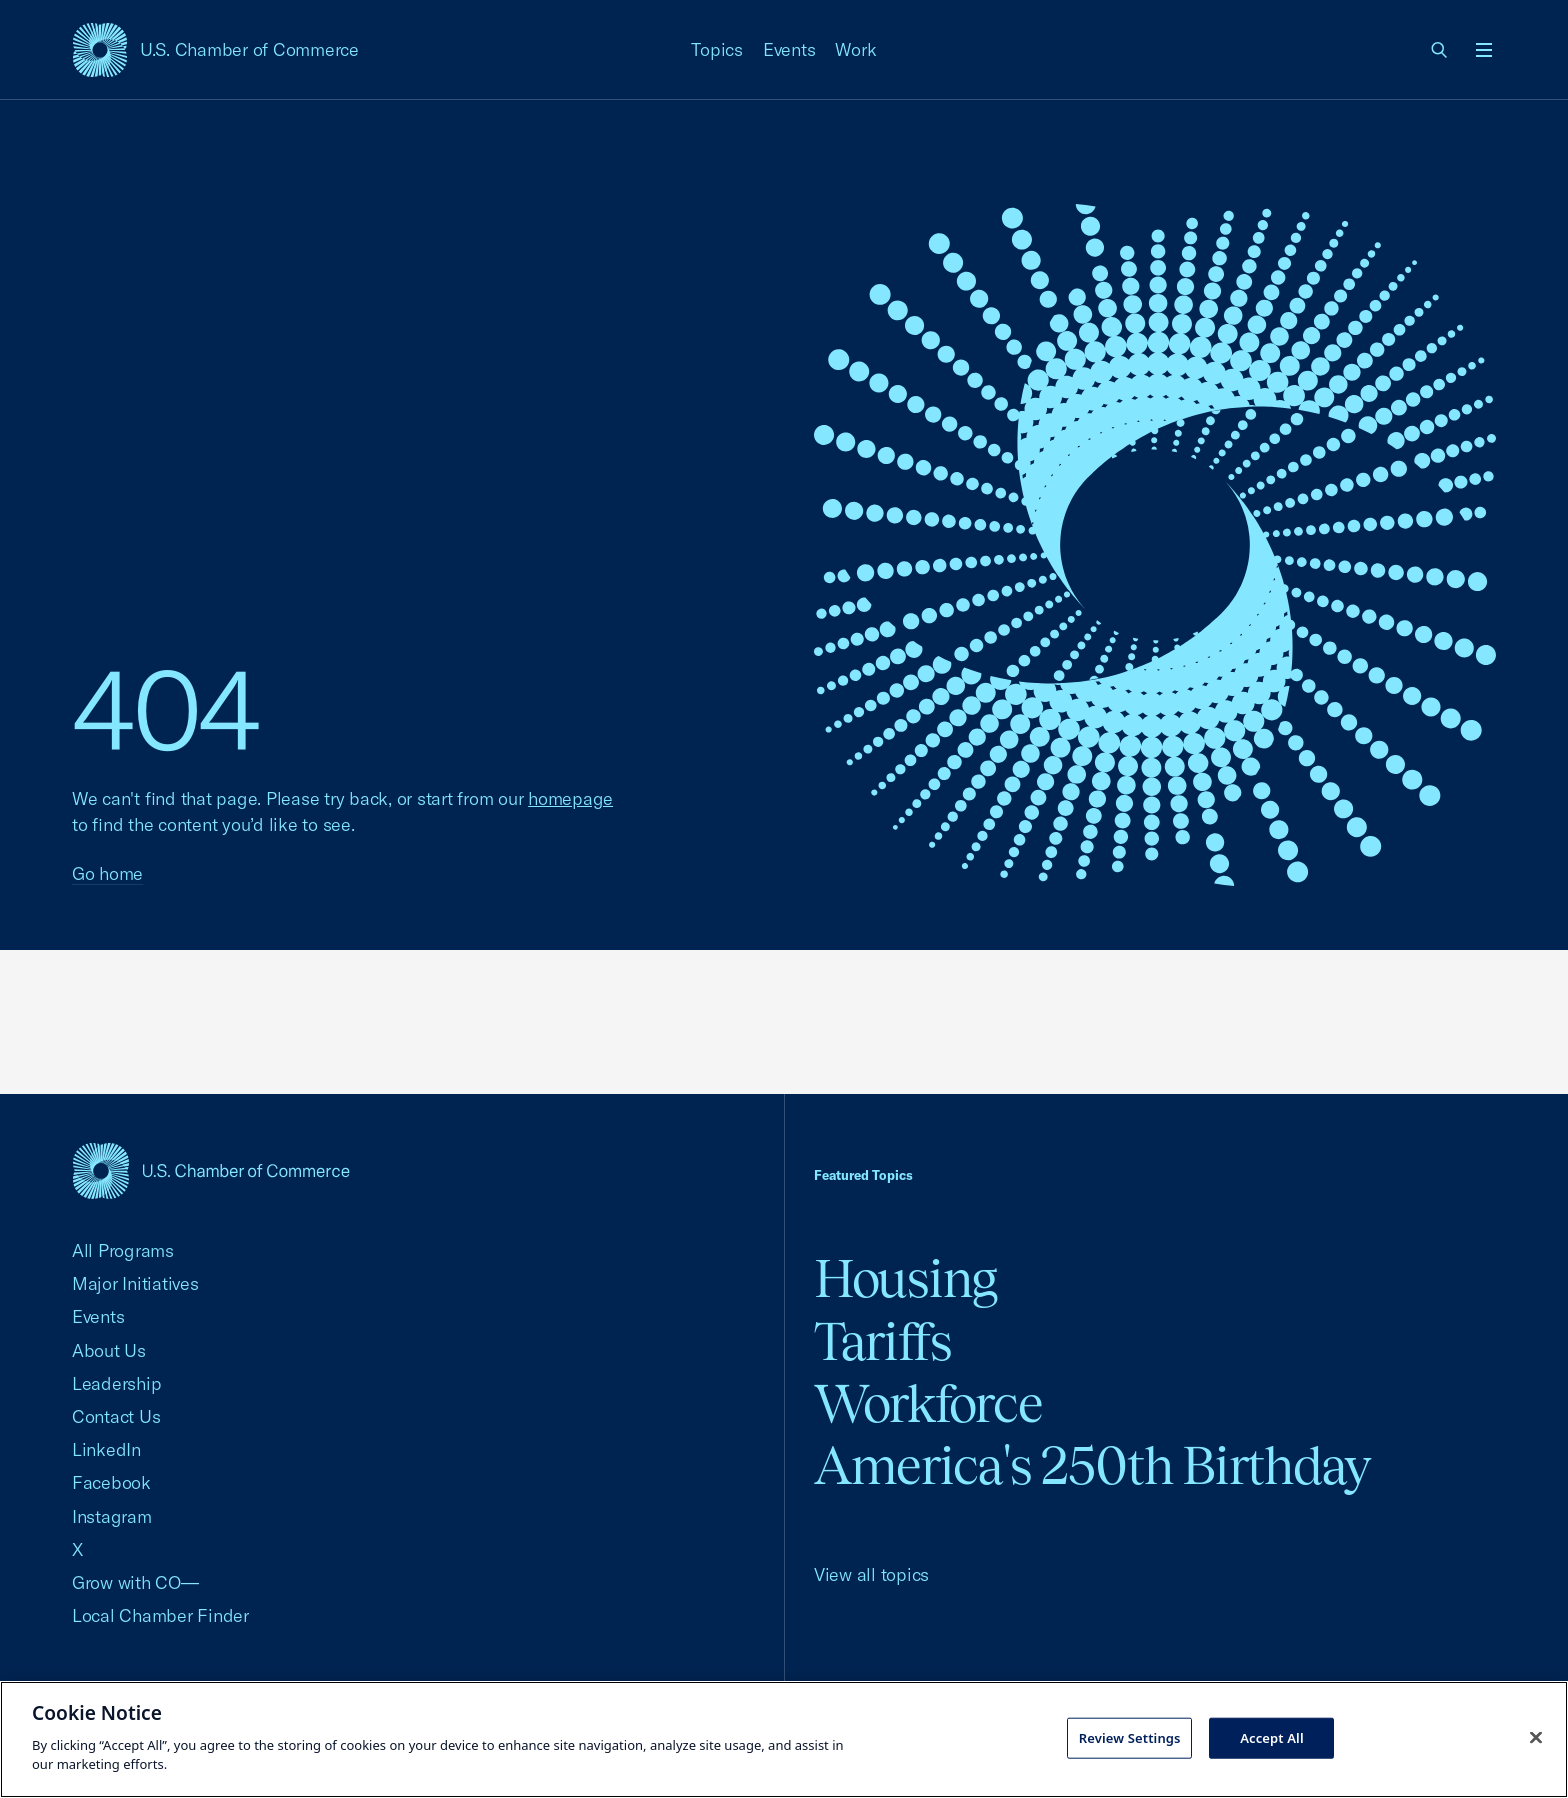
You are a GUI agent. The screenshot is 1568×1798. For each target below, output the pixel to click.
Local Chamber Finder (160, 1615)
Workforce (928, 1403)
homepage (570, 798)
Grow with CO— (135, 1582)
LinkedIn (106, 1449)
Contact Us (116, 1416)
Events (789, 49)
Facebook (111, 1482)
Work (855, 49)
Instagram (112, 1516)
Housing (905, 1278)
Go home (107, 873)
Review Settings (1130, 1737)
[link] (1440, 50)
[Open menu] (1484, 50)
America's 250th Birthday (1092, 1465)
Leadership (116, 1383)
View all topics (871, 1574)
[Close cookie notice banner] (1536, 1737)
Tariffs (883, 1341)
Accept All (1272, 1737)
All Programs (123, 1250)
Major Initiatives (135, 1283)
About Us (109, 1350)
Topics (717, 49)
